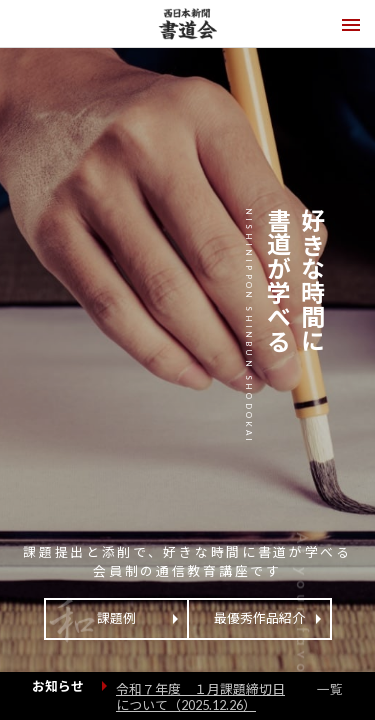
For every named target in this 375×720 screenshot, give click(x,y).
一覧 (330, 689)
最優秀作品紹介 (259, 618)
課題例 (116, 618)
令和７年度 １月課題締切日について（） (200, 697)
